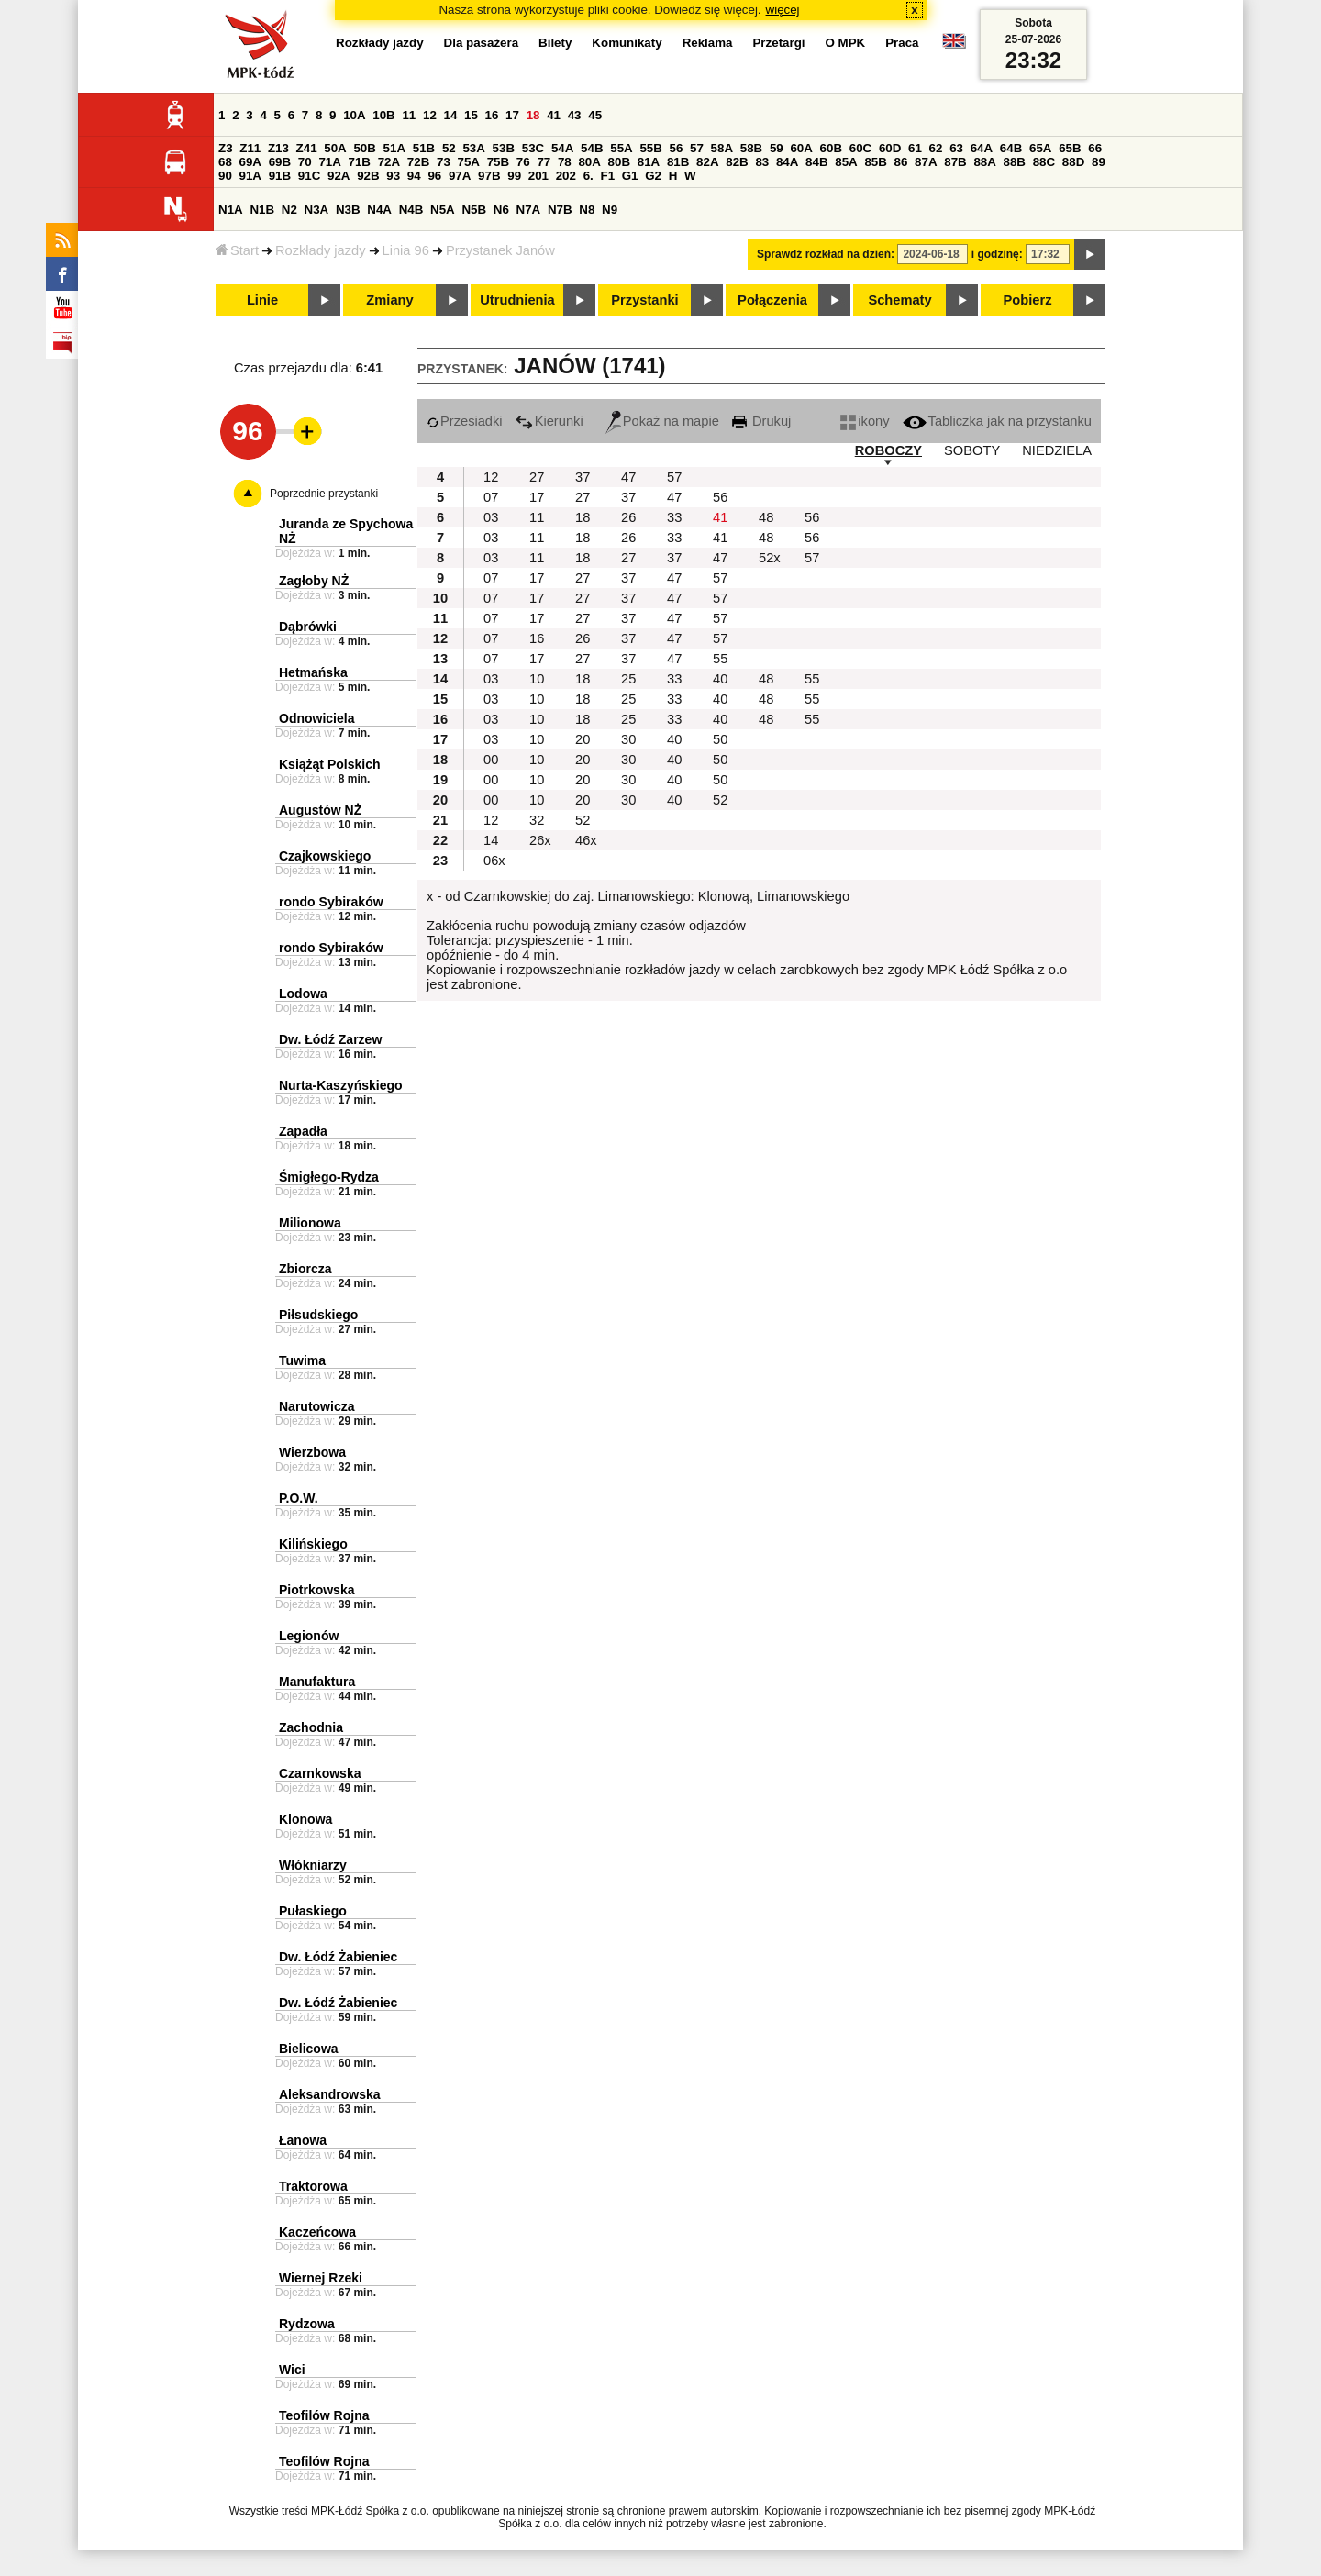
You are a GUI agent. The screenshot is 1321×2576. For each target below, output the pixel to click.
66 (1095, 148)
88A (984, 162)
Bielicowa (309, 2048)
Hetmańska (313, 672)
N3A (317, 210)
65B (1070, 148)
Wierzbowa (312, 1452)
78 (565, 162)
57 (697, 148)
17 (512, 115)
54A (562, 148)
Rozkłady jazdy (320, 250)
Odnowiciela (316, 718)
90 (225, 176)
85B (875, 162)
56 (676, 148)
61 (915, 148)
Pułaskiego (313, 1911)
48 (766, 517)
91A (250, 176)
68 (225, 162)
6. (588, 176)
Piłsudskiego (318, 1314)
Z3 (225, 148)
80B (619, 162)
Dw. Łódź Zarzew (330, 1039)
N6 (501, 210)
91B (280, 176)
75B (498, 162)
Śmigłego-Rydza (329, 1177)
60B (831, 148)
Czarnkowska (320, 1773)
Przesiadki (465, 421)
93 (393, 176)
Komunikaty (626, 43)
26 (628, 517)
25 (628, 679)
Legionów (309, 1635)
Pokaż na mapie (662, 421)
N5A (442, 210)
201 (538, 176)
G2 (653, 176)
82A (707, 162)
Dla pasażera (481, 43)
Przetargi (778, 43)
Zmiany (389, 300)
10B (383, 115)
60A (801, 148)
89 (1098, 162)
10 (536, 679)
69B (280, 162)
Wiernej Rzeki (320, 2278)
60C (860, 148)
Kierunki (549, 421)
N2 (289, 210)
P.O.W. (298, 1498)
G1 (630, 176)
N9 (609, 210)
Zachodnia (311, 1727)
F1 (607, 176)
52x (770, 557)
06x (494, 860)
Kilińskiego (313, 1544)
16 (492, 115)
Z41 (306, 148)
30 (628, 739)
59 (776, 148)
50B (364, 148)
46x (586, 840)
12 (430, 115)
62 (936, 148)
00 (490, 759)
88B (1015, 162)
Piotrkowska (316, 1589)
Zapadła (303, 1131)
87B (955, 162)
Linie (262, 300)
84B (816, 162)
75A (469, 162)
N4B (411, 210)
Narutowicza (316, 1406)
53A (473, 148)
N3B (348, 210)
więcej (783, 10)
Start (237, 250)
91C (309, 176)
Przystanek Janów (500, 250)
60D (890, 148)
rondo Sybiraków (331, 901)
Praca (901, 43)
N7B (560, 210)
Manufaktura (317, 1681)
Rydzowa (307, 2323)
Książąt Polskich (330, 764)
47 (628, 477)
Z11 (250, 148)
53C (533, 148)
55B (650, 148)
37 (582, 477)
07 (490, 497)
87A (926, 162)
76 (523, 162)
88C (1044, 162)
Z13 (278, 148)
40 (720, 679)
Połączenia (772, 300)
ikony (864, 421)
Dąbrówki (308, 626)
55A (621, 148)
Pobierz (1028, 300)
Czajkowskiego (325, 856)
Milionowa (310, 1223)
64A (982, 148)
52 (449, 148)
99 (514, 176)
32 (536, 820)
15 (471, 115)
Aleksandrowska (330, 2094)
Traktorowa (313, 2186)
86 (901, 162)
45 (595, 115)
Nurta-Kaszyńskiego (341, 1085)
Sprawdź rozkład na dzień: (825, 254)
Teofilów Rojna (324, 2415)
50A (335, 148)
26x (540, 840)
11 (409, 115)
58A (722, 148)
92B (368, 176)
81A (649, 162)
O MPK (846, 43)
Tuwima (302, 1360)
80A (589, 162)
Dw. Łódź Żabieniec (338, 1956)
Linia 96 (406, 250)
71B (360, 162)
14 (451, 115)
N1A (230, 210)
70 (305, 162)
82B (737, 162)
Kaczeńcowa (317, 2232)
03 (490, 517)
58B (751, 148)
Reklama (708, 43)
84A (787, 162)
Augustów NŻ (320, 810)
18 (533, 115)
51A (394, 148)
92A (338, 176)
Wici (292, 2369)
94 (414, 176)
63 (956, 148)
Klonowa (305, 1819)
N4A (379, 210)
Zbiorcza (305, 1268)
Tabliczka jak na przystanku (997, 421)
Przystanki (644, 300)
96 (434, 176)
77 (543, 162)
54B (592, 148)
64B (1011, 148)
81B (678, 162)
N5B (473, 210)
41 (554, 115)
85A (846, 162)
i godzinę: (997, 254)
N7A (528, 210)
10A (354, 115)
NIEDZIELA (1057, 450)
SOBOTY (972, 450)
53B (504, 148)
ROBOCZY (888, 450)
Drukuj (761, 421)
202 (566, 176)
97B (489, 176)
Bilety (555, 43)
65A (1040, 148)
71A (329, 162)
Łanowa (303, 2140)
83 (762, 162)
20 (582, 739)
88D (1073, 162)
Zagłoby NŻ (314, 580)
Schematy (899, 300)
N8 (586, 210)
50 (720, 739)
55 (720, 658)
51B (424, 148)
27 (536, 477)
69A (250, 162)
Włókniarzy (313, 1865)
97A (460, 176)
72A (389, 162)
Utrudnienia (517, 300)
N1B (262, 210)
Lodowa (303, 993)
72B (418, 162)
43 (575, 115)
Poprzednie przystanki (324, 493)
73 (443, 162)
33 (674, 517)
